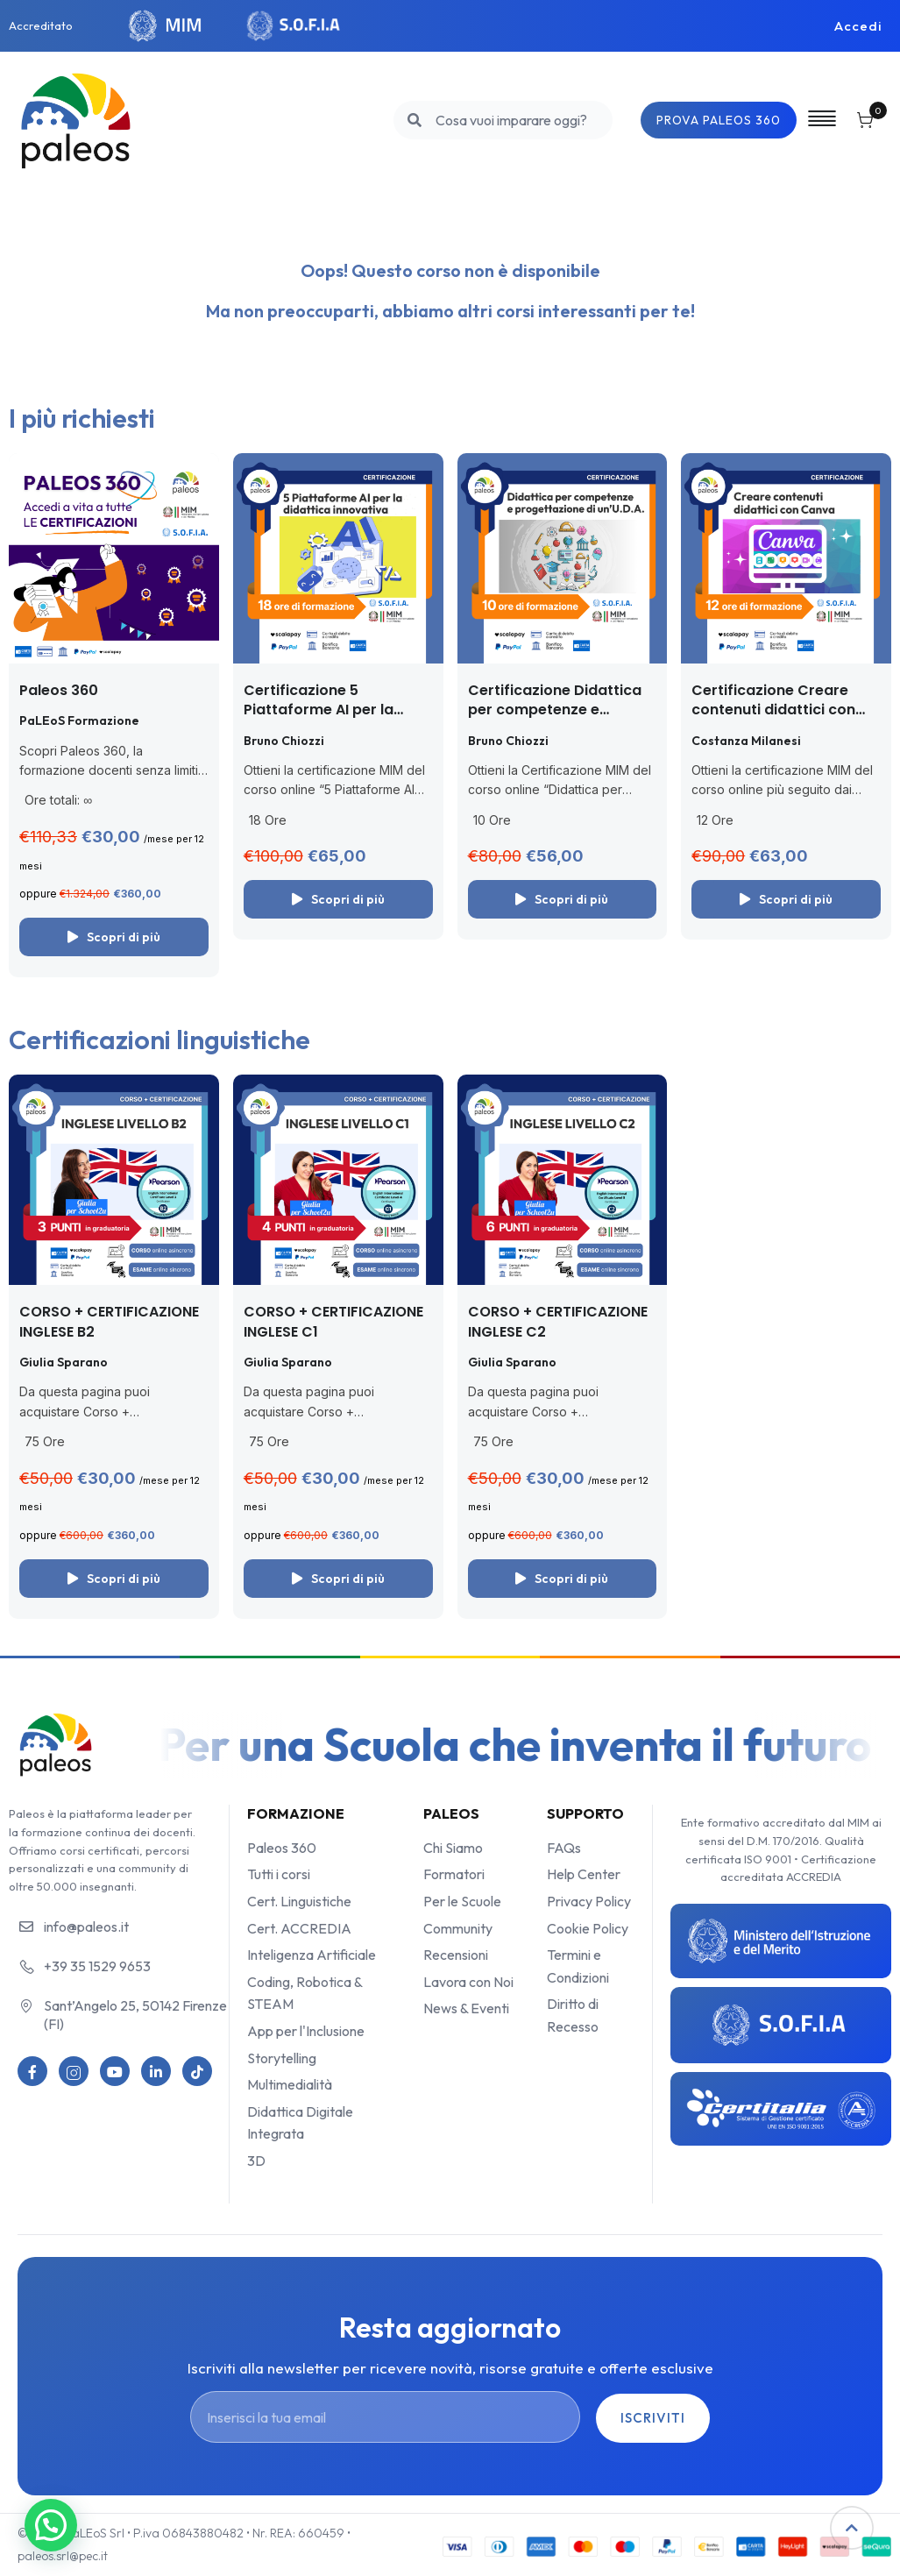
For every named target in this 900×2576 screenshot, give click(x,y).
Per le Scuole (462, 1901)
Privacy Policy (589, 1901)
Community (458, 1928)
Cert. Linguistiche (299, 1901)
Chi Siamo (453, 1847)
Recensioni (455, 1954)
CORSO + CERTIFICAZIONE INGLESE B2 (109, 1321)
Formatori (454, 1874)
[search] (404, 120)
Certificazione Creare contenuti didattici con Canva (773, 710)
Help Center (583, 1874)
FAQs (564, 1847)
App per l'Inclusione (306, 2031)
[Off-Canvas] (817, 119)
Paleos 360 (58, 690)
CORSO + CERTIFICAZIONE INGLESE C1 (333, 1321)
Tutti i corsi (278, 1874)
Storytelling (281, 2058)
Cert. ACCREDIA (299, 1928)
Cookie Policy (587, 1928)
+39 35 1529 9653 (97, 1966)
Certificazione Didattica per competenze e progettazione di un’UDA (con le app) (555, 719)
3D (256, 2160)
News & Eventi (466, 2008)
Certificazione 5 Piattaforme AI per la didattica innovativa (318, 710)
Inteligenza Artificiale (311, 1954)
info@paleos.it (86, 1926)
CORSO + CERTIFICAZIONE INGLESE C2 (558, 1321)
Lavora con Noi (468, 1982)
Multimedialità (289, 2084)
